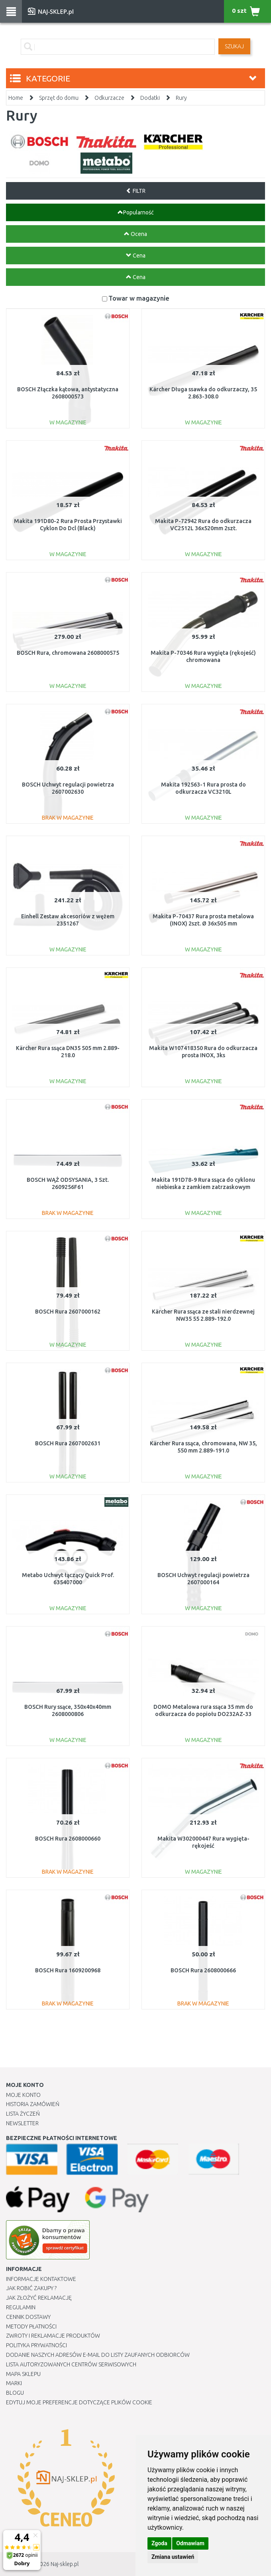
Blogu (15, 2393)
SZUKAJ (234, 46)
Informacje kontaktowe (41, 2279)
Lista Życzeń (23, 2113)
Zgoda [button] (159, 2543)
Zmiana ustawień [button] (172, 2557)
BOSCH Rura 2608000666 (203, 1970)
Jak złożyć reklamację (39, 2298)
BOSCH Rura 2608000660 (67, 1838)
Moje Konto (23, 2095)
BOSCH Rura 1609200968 (67, 1970)
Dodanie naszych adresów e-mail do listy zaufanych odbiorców (98, 2355)
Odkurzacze (109, 98)
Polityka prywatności (36, 2345)
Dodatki (150, 98)
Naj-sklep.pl (65, 2564)
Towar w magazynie (138, 298)
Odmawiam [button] (190, 2543)
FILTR (135, 191)
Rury (181, 98)
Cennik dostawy (28, 2317)
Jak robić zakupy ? (31, 2288)
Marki (14, 2383)
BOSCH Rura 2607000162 (67, 1311)
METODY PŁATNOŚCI (31, 2326)
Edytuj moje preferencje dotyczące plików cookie (79, 2402)
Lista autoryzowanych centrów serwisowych (71, 2364)
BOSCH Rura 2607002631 (67, 1443)
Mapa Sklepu (23, 2374)
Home (15, 98)
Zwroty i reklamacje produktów (53, 2335)
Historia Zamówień (32, 2104)
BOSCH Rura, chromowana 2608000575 (68, 653)
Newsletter (22, 2123)
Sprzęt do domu (59, 98)
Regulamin (20, 2307)
